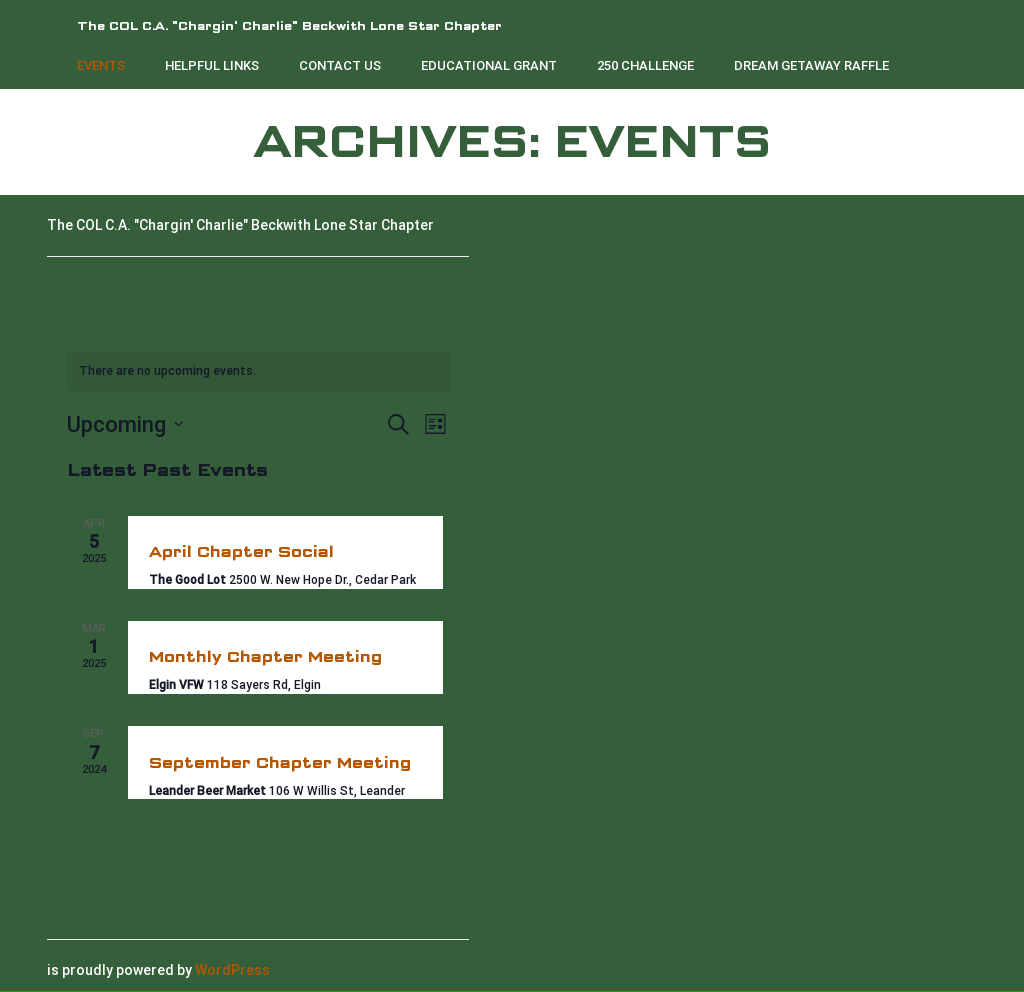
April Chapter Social (241, 551)
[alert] (258, 371)
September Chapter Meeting (280, 762)
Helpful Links (212, 65)
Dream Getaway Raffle (811, 65)
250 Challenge (645, 65)
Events (101, 65)
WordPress (232, 970)
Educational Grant (489, 65)
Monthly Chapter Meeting (265, 656)
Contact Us (340, 65)
